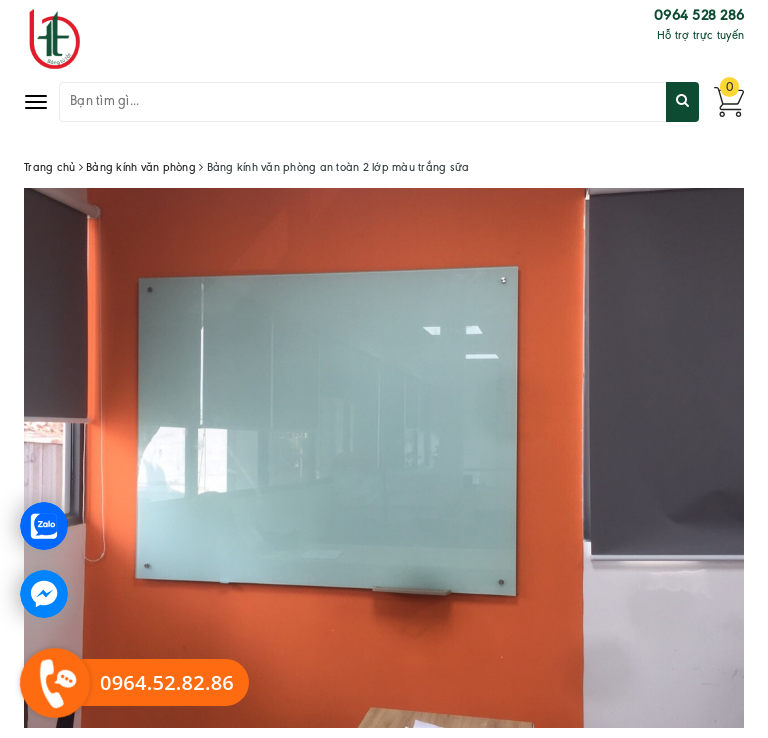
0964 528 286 (699, 16)
